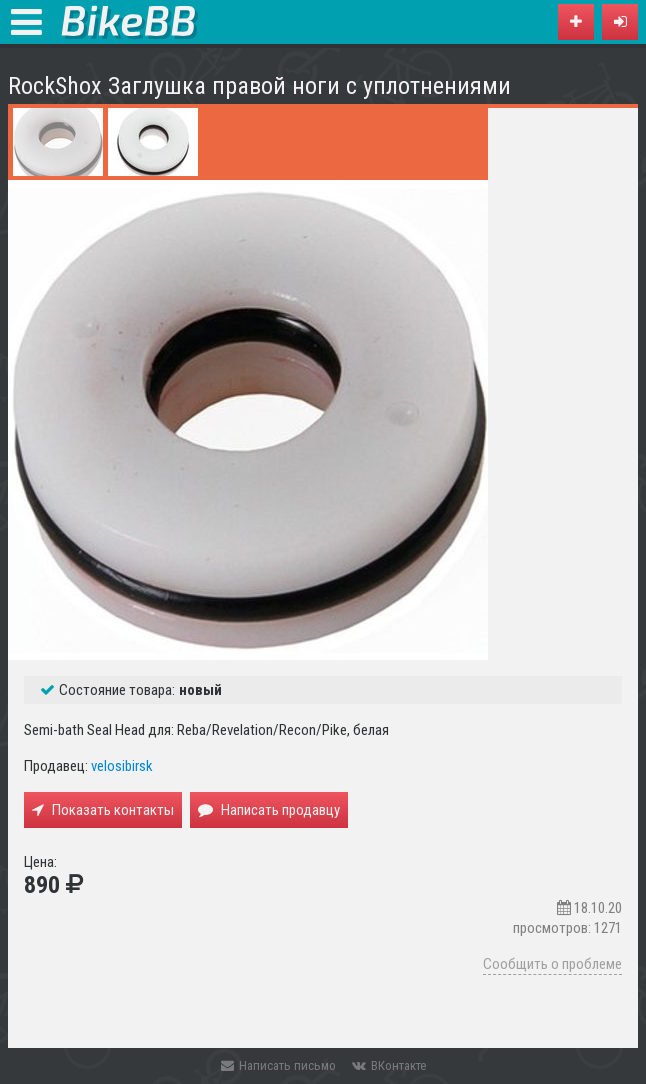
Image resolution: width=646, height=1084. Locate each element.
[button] (620, 22)
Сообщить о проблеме (552, 964)
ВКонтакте (389, 1065)
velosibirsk (122, 766)
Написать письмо (278, 1065)
